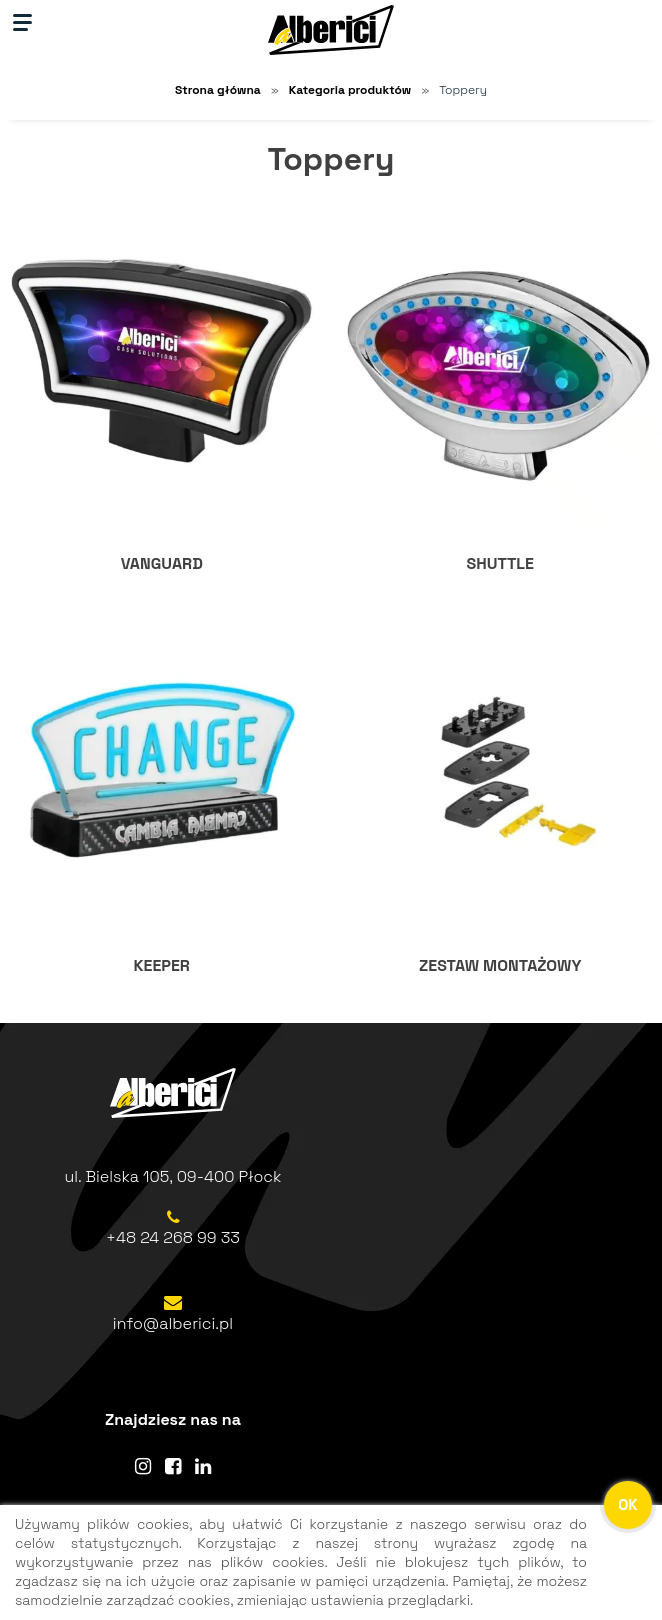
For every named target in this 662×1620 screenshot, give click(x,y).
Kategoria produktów (350, 90)
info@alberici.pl (173, 1323)
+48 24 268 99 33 (173, 1237)
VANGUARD (162, 563)
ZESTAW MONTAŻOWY (500, 965)
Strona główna (218, 90)
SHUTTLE (500, 563)
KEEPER (162, 965)
